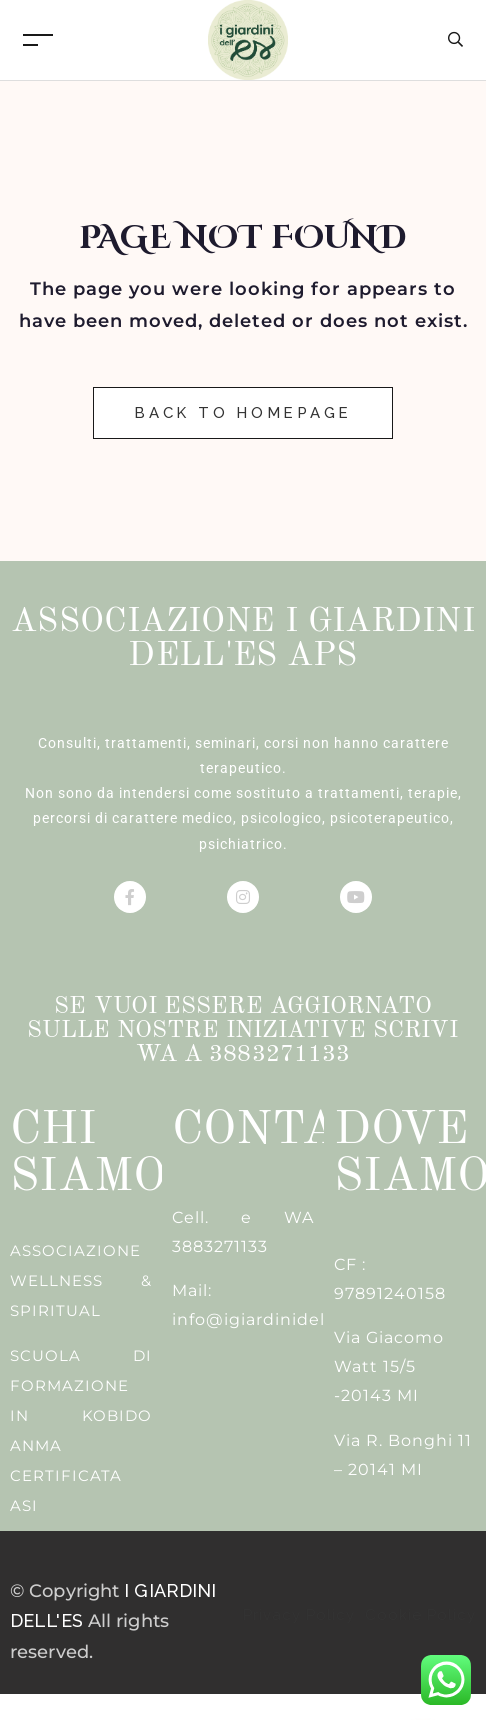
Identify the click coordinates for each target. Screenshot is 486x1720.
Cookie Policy (418, 1615)
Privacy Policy (301, 1615)
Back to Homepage (243, 413)
